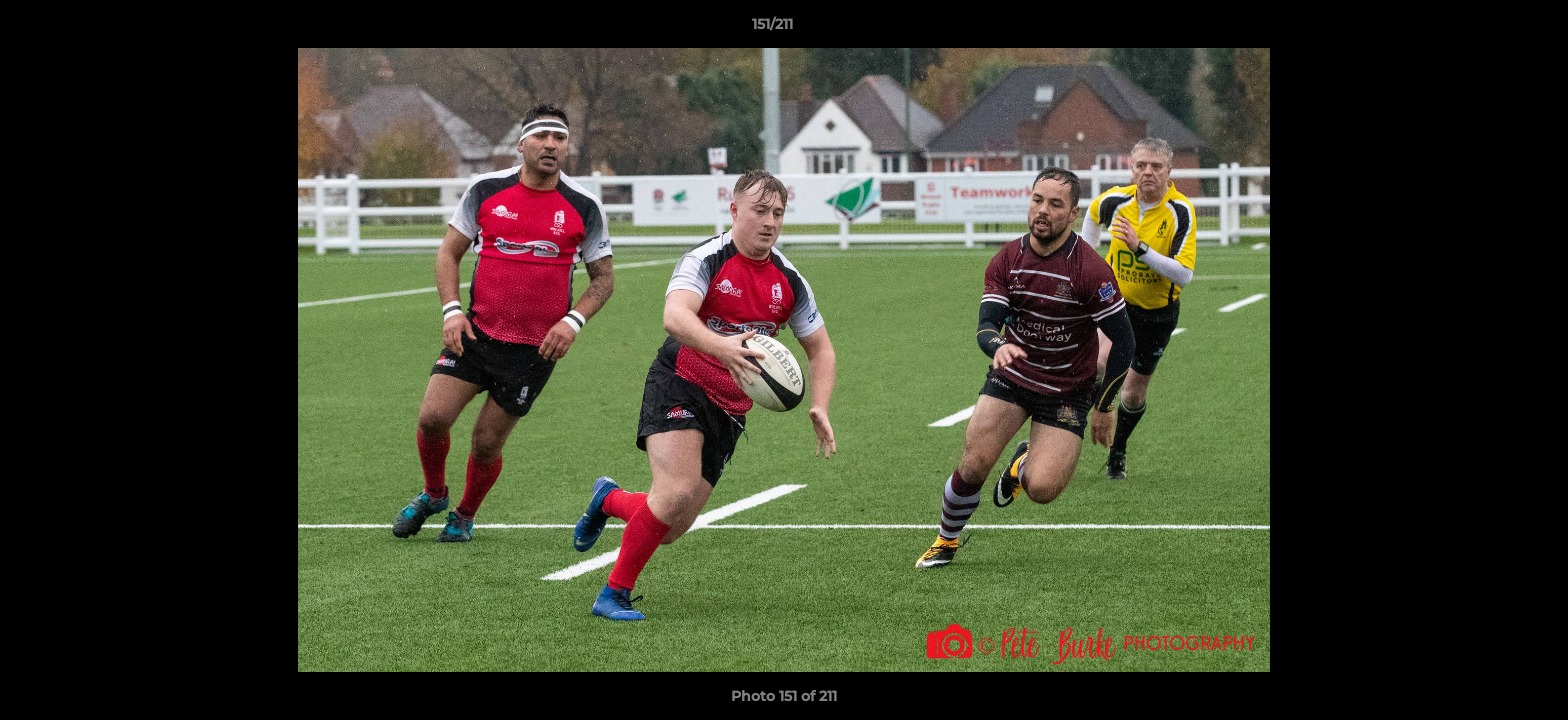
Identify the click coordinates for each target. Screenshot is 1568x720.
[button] (1484, 29)
